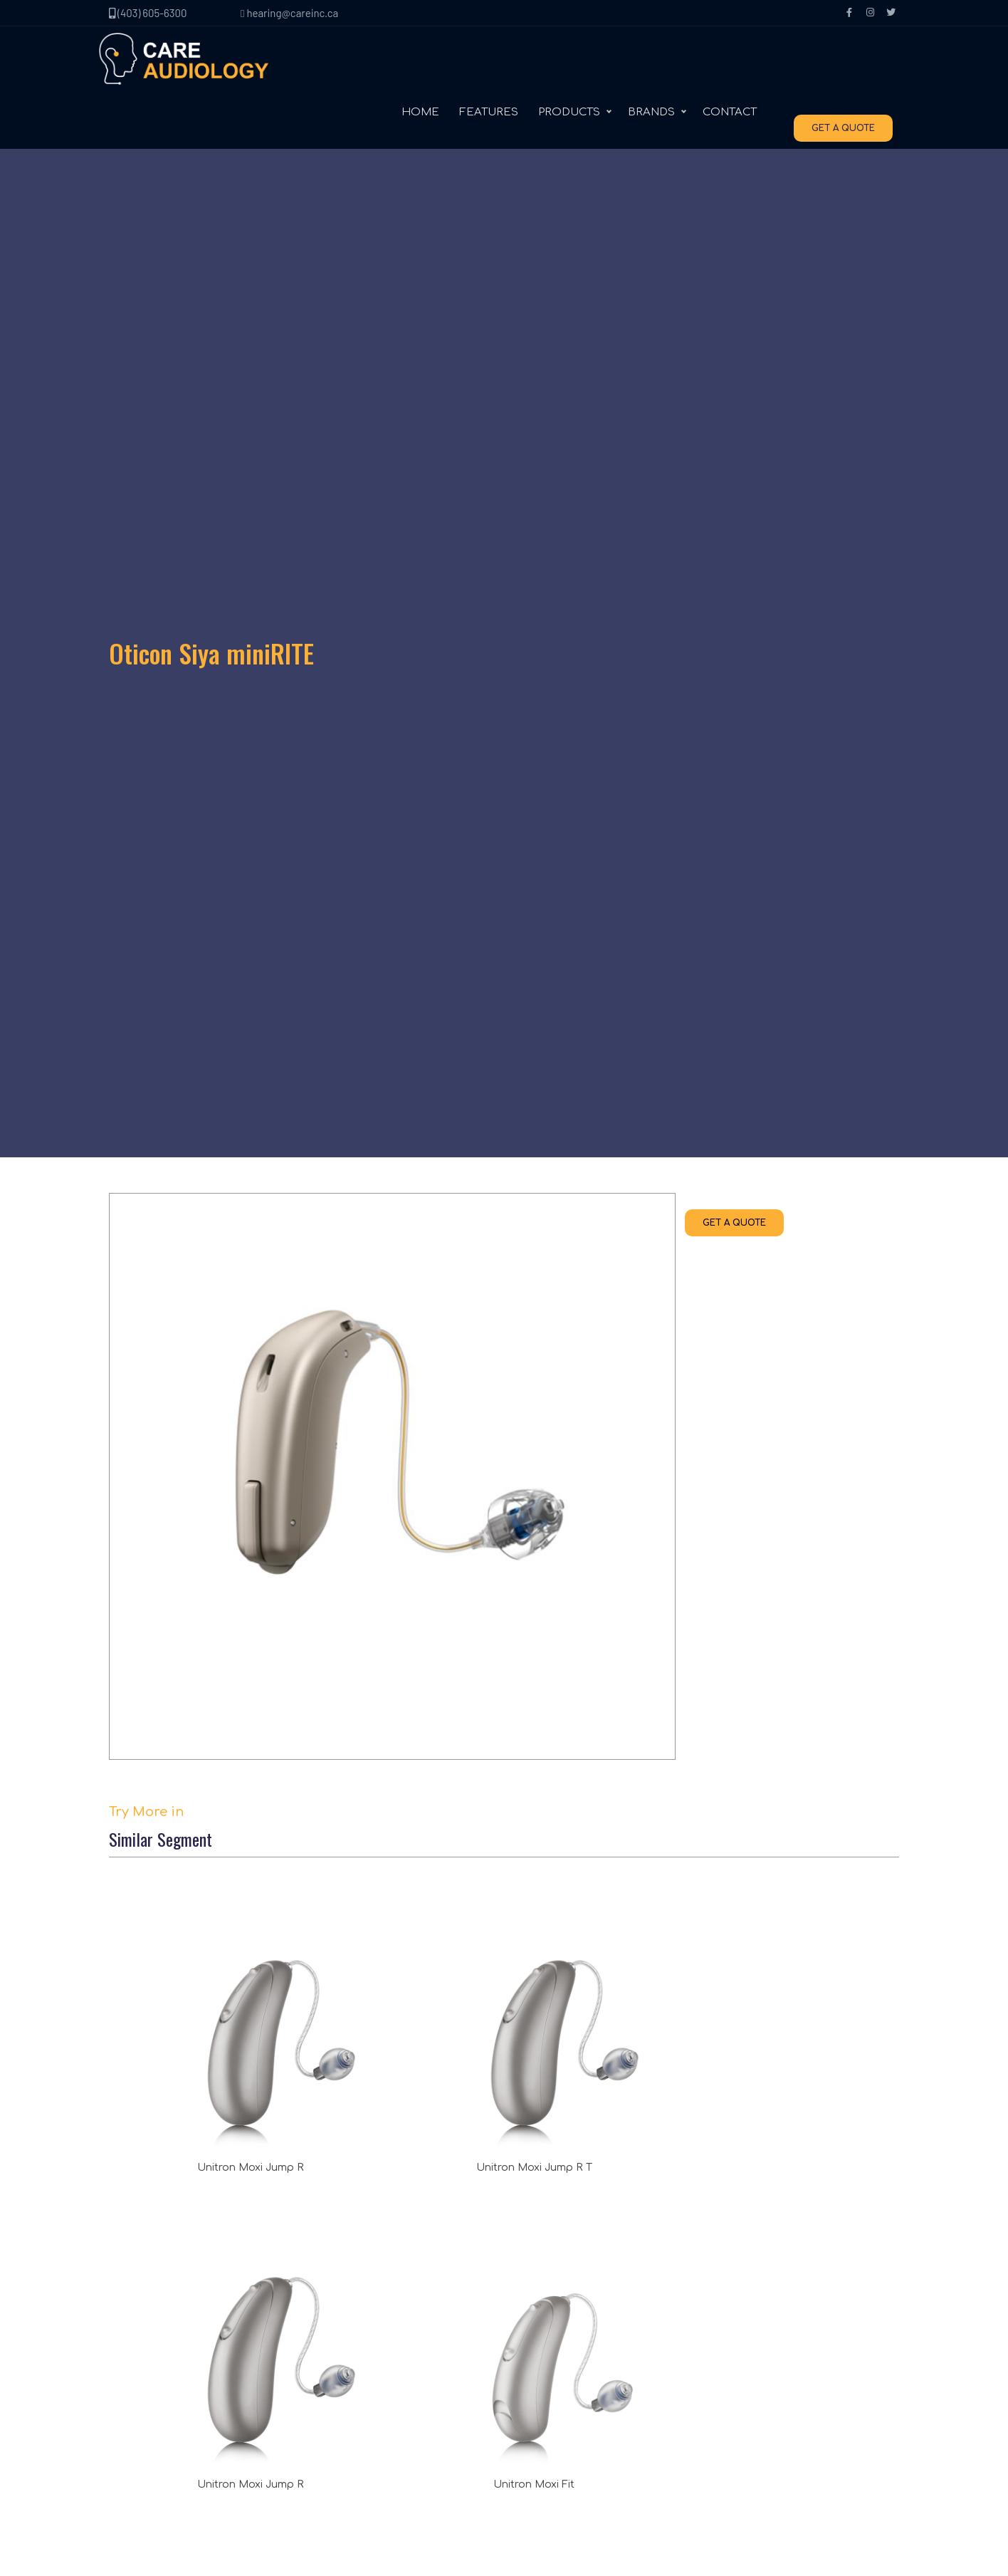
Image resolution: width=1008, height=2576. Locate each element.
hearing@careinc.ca (289, 12)
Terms (138, 2397)
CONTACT (737, 64)
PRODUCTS (577, 64)
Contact (142, 2340)
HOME (428, 64)
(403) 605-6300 (148, 12)
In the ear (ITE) (356, 2368)
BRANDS (659, 64)
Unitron (536, 2311)
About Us (145, 2311)
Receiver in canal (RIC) (375, 2311)
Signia (533, 2340)
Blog (134, 2368)
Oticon (534, 2368)
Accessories (351, 2397)
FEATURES (496, 64)
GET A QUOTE (851, 65)
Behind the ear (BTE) (371, 2340)
